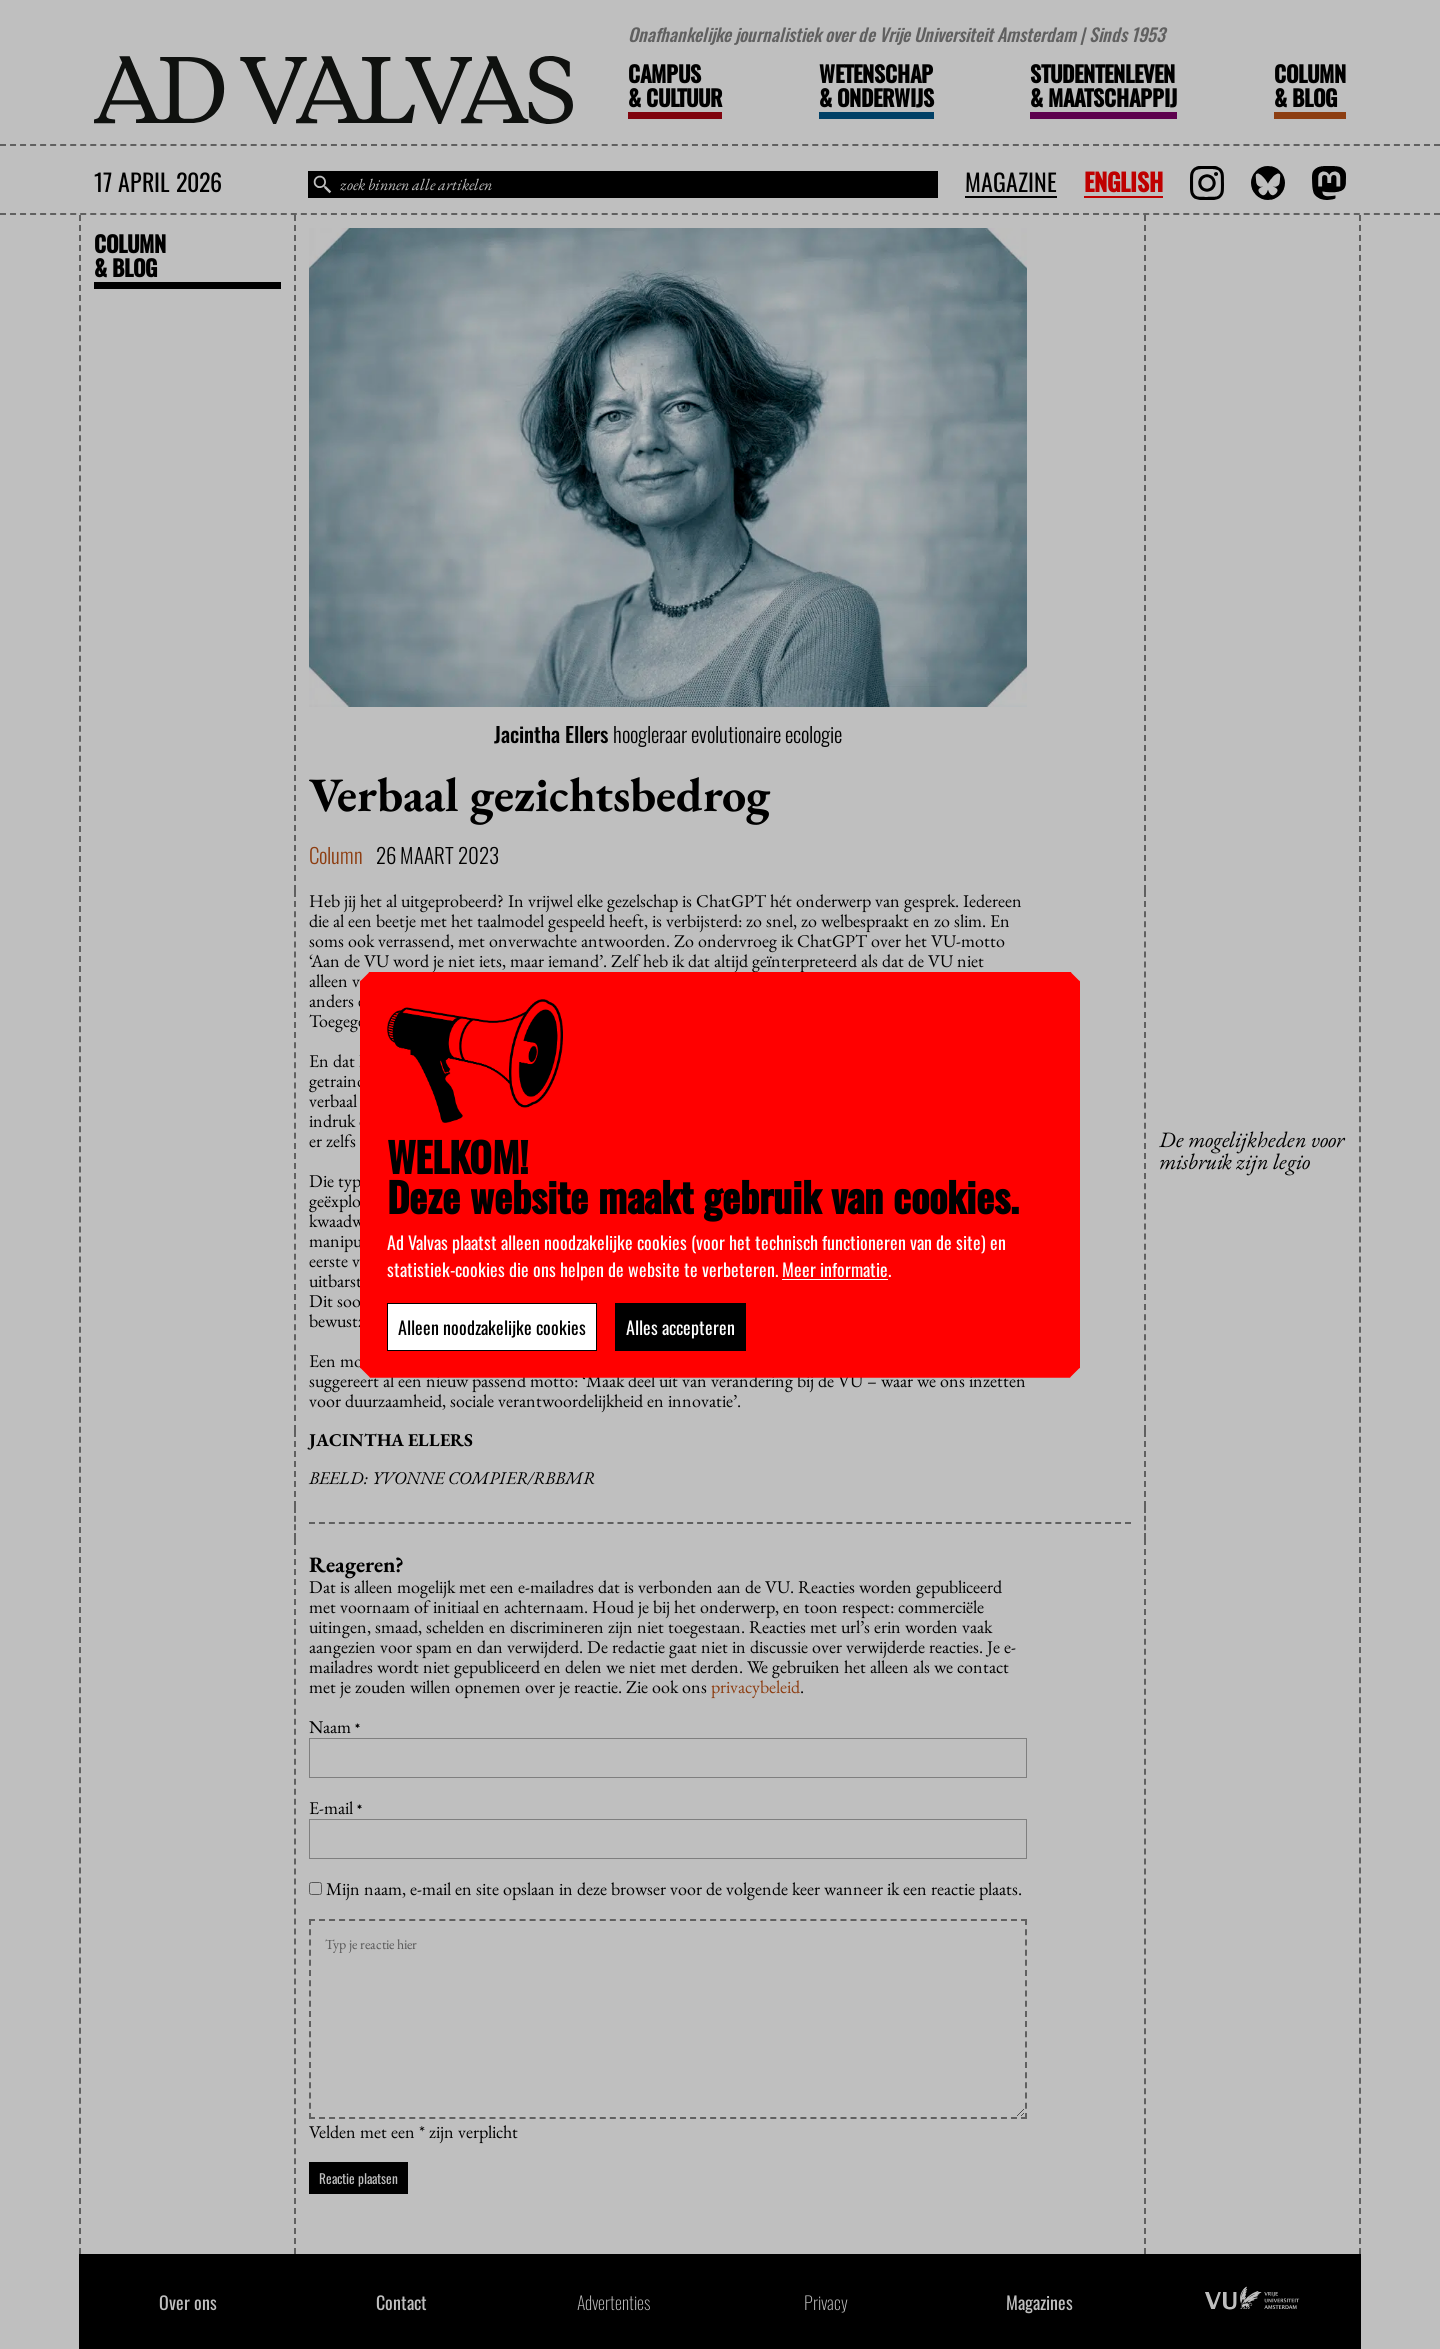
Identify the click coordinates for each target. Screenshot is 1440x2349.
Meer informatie (835, 1269)
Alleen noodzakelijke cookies (492, 1327)
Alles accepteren (680, 1327)
